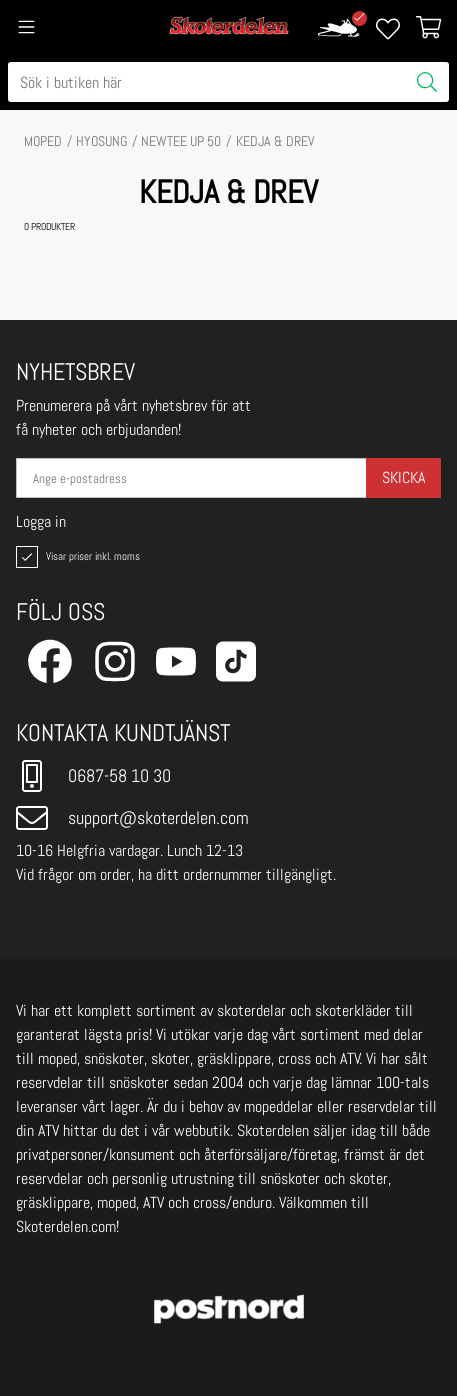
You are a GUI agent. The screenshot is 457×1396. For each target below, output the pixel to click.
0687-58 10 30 (93, 776)
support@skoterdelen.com (132, 818)
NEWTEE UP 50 (181, 141)
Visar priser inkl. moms (76, 557)
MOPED (43, 141)
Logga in (41, 522)
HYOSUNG (101, 141)
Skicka (403, 477)
